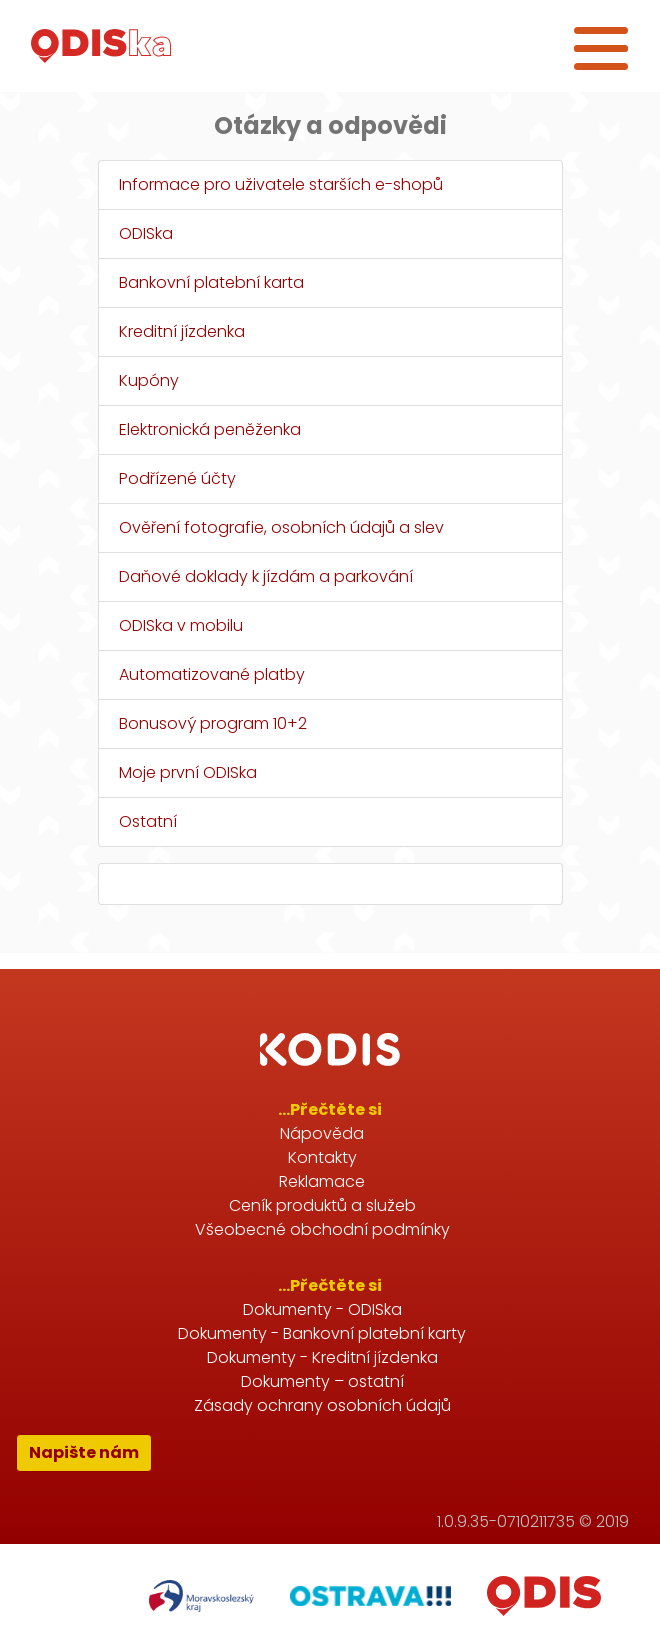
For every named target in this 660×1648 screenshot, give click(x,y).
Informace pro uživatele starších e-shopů (281, 184)
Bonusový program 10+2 (213, 723)
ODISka (146, 233)
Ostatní (148, 821)
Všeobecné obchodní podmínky (322, 1229)
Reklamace (322, 1181)
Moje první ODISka (188, 772)
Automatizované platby (212, 674)
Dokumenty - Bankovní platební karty (322, 1333)
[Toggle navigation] (601, 46)
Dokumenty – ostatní (322, 1381)
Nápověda (322, 1133)
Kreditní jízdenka (182, 331)
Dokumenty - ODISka (322, 1309)
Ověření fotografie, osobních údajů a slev (281, 527)
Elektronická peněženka (210, 429)
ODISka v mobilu (181, 625)
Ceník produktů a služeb (322, 1205)
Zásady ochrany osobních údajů (322, 1405)
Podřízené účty (177, 478)
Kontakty (322, 1157)
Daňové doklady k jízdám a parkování (266, 576)
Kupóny (149, 380)
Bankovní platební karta (211, 282)
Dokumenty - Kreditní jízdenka (322, 1357)
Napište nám (84, 1452)
